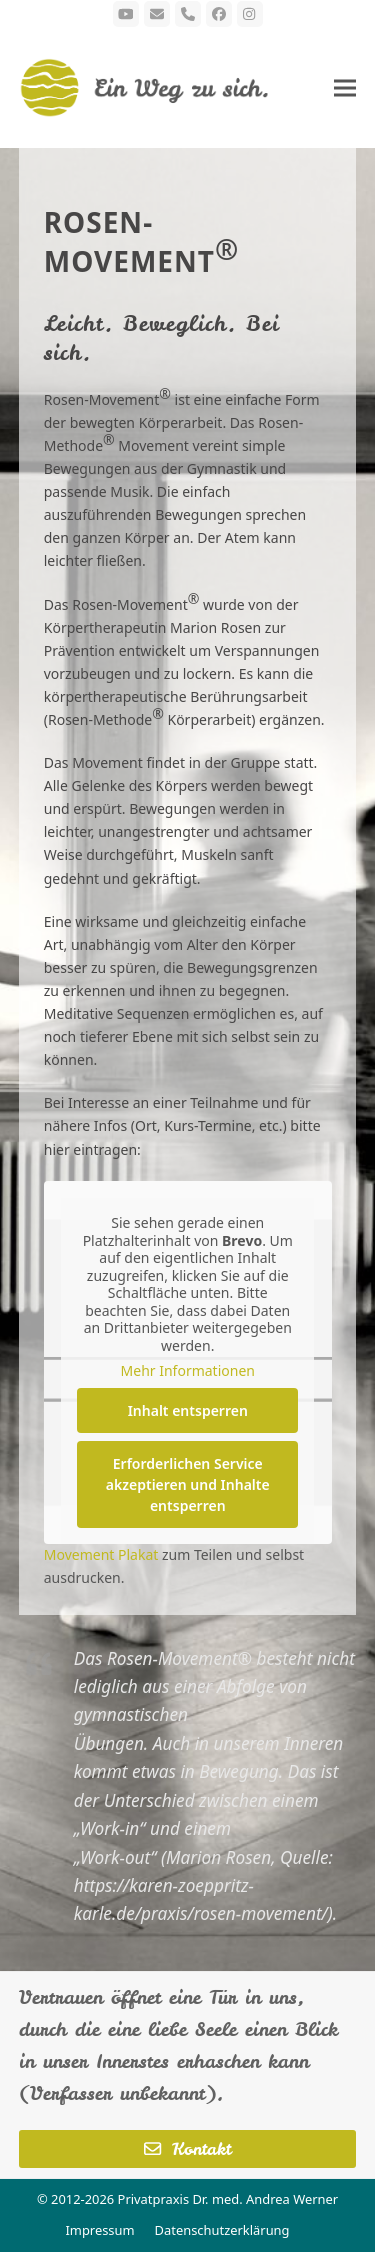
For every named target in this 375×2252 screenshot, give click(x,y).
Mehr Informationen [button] (187, 1371)
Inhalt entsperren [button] (187, 1409)
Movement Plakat (101, 1554)
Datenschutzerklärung (222, 2230)
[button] (345, 87)
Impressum (99, 2230)
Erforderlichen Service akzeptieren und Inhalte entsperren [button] (188, 1483)
